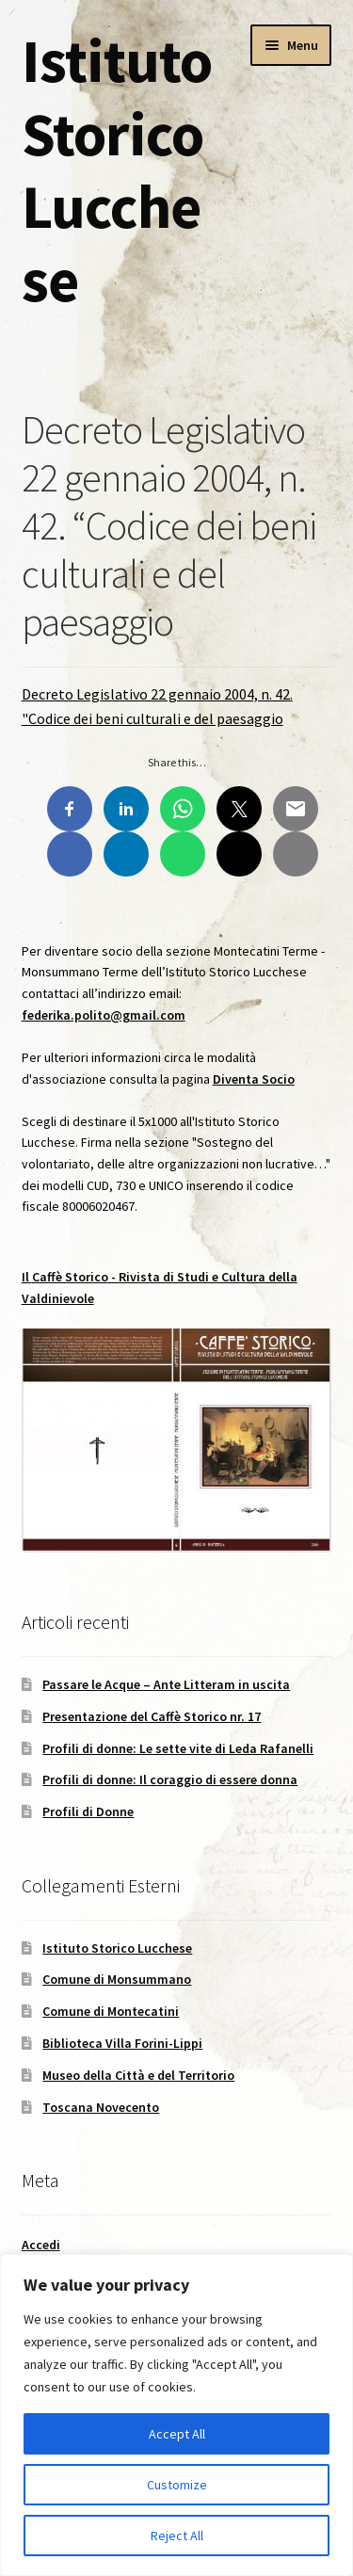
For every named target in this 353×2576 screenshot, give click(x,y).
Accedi (41, 2244)
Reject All (177, 2535)
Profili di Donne (88, 1811)
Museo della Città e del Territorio (138, 2075)
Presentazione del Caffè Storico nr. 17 (151, 1716)
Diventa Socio (254, 1079)
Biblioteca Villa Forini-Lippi (122, 2043)
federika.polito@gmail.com (103, 1014)
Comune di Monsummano (116, 1979)
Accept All (177, 2433)
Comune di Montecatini (110, 2011)
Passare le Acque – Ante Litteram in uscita (166, 1684)
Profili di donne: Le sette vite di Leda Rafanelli (177, 1748)
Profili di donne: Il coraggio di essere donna (169, 1779)
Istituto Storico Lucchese (117, 170)
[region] (176, 2415)
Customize (177, 2484)
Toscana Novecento (100, 2107)
